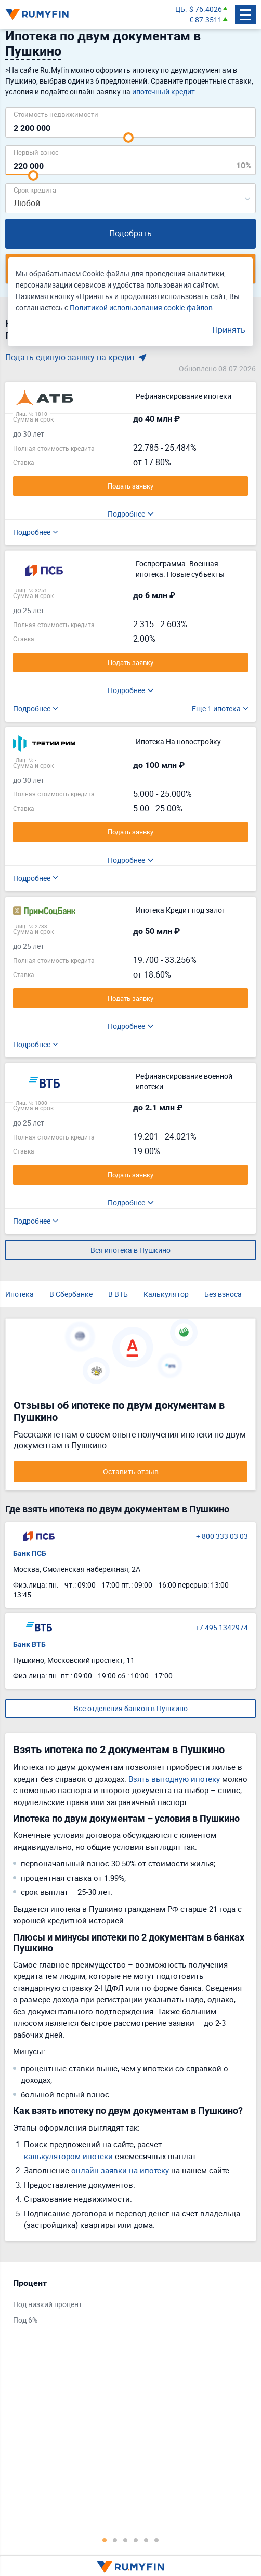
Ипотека (19, 1294)
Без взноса (223, 1294)
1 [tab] (104, 2539)
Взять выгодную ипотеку (174, 1778)
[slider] (128, 137)
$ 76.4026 (205, 9)
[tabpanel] (125, 2303)
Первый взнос (36, 151)
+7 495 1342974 (221, 1627)
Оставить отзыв (131, 1471)
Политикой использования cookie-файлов (141, 308)
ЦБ (180, 9)
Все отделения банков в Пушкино (131, 1708)
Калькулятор (166, 1294)
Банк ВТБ (29, 1644)
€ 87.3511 (205, 19)
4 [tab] (135, 2539)
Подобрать (130, 233)
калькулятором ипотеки (68, 2156)
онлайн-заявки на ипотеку (120, 2170)
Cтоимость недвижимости (56, 114)
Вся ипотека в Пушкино (130, 1250)
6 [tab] (156, 2539)
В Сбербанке (71, 1294)
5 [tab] (146, 2539)
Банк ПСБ (29, 1553)
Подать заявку (130, 486)
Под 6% (25, 2320)
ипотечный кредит (163, 92)
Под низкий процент (47, 2304)
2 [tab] (115, 2539)
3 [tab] (125, 2539)
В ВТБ (118, 1294)
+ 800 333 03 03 (222, 1536)
